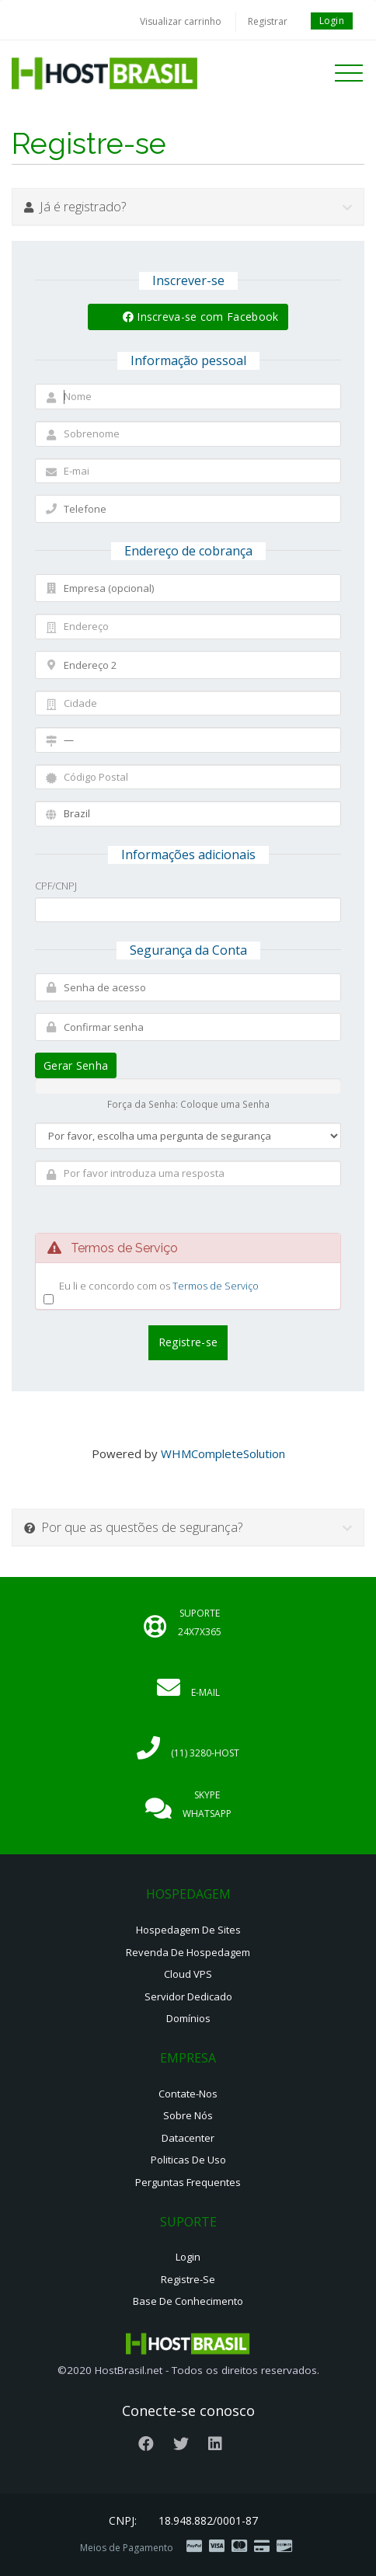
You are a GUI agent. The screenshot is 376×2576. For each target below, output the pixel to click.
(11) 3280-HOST (205, 1753)
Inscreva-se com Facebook (201, 316)
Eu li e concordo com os (159, 1286)
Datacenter (188, 2138)
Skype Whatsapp (207, 1804)
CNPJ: (123, 2520)
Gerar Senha (76, 1065)
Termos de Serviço (215, 1286)
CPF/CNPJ (56, 886)
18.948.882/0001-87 (208, 2520)
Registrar (267, 21)
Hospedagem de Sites (188, 1930)
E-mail (205, 1692)
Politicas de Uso (188, 2160)
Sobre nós (188, 2115)
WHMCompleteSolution (223, 1453)
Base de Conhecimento (188, 2301)
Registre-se (188, 2279)
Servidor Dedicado (188, 1996)
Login (332, 20)
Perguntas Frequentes (188, 2182)
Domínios (188, 2018)
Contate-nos (188, 2094)
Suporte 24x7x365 (199, 1622)
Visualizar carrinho (180, 21)
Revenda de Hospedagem (188, 1952)
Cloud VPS (188, 1974)
